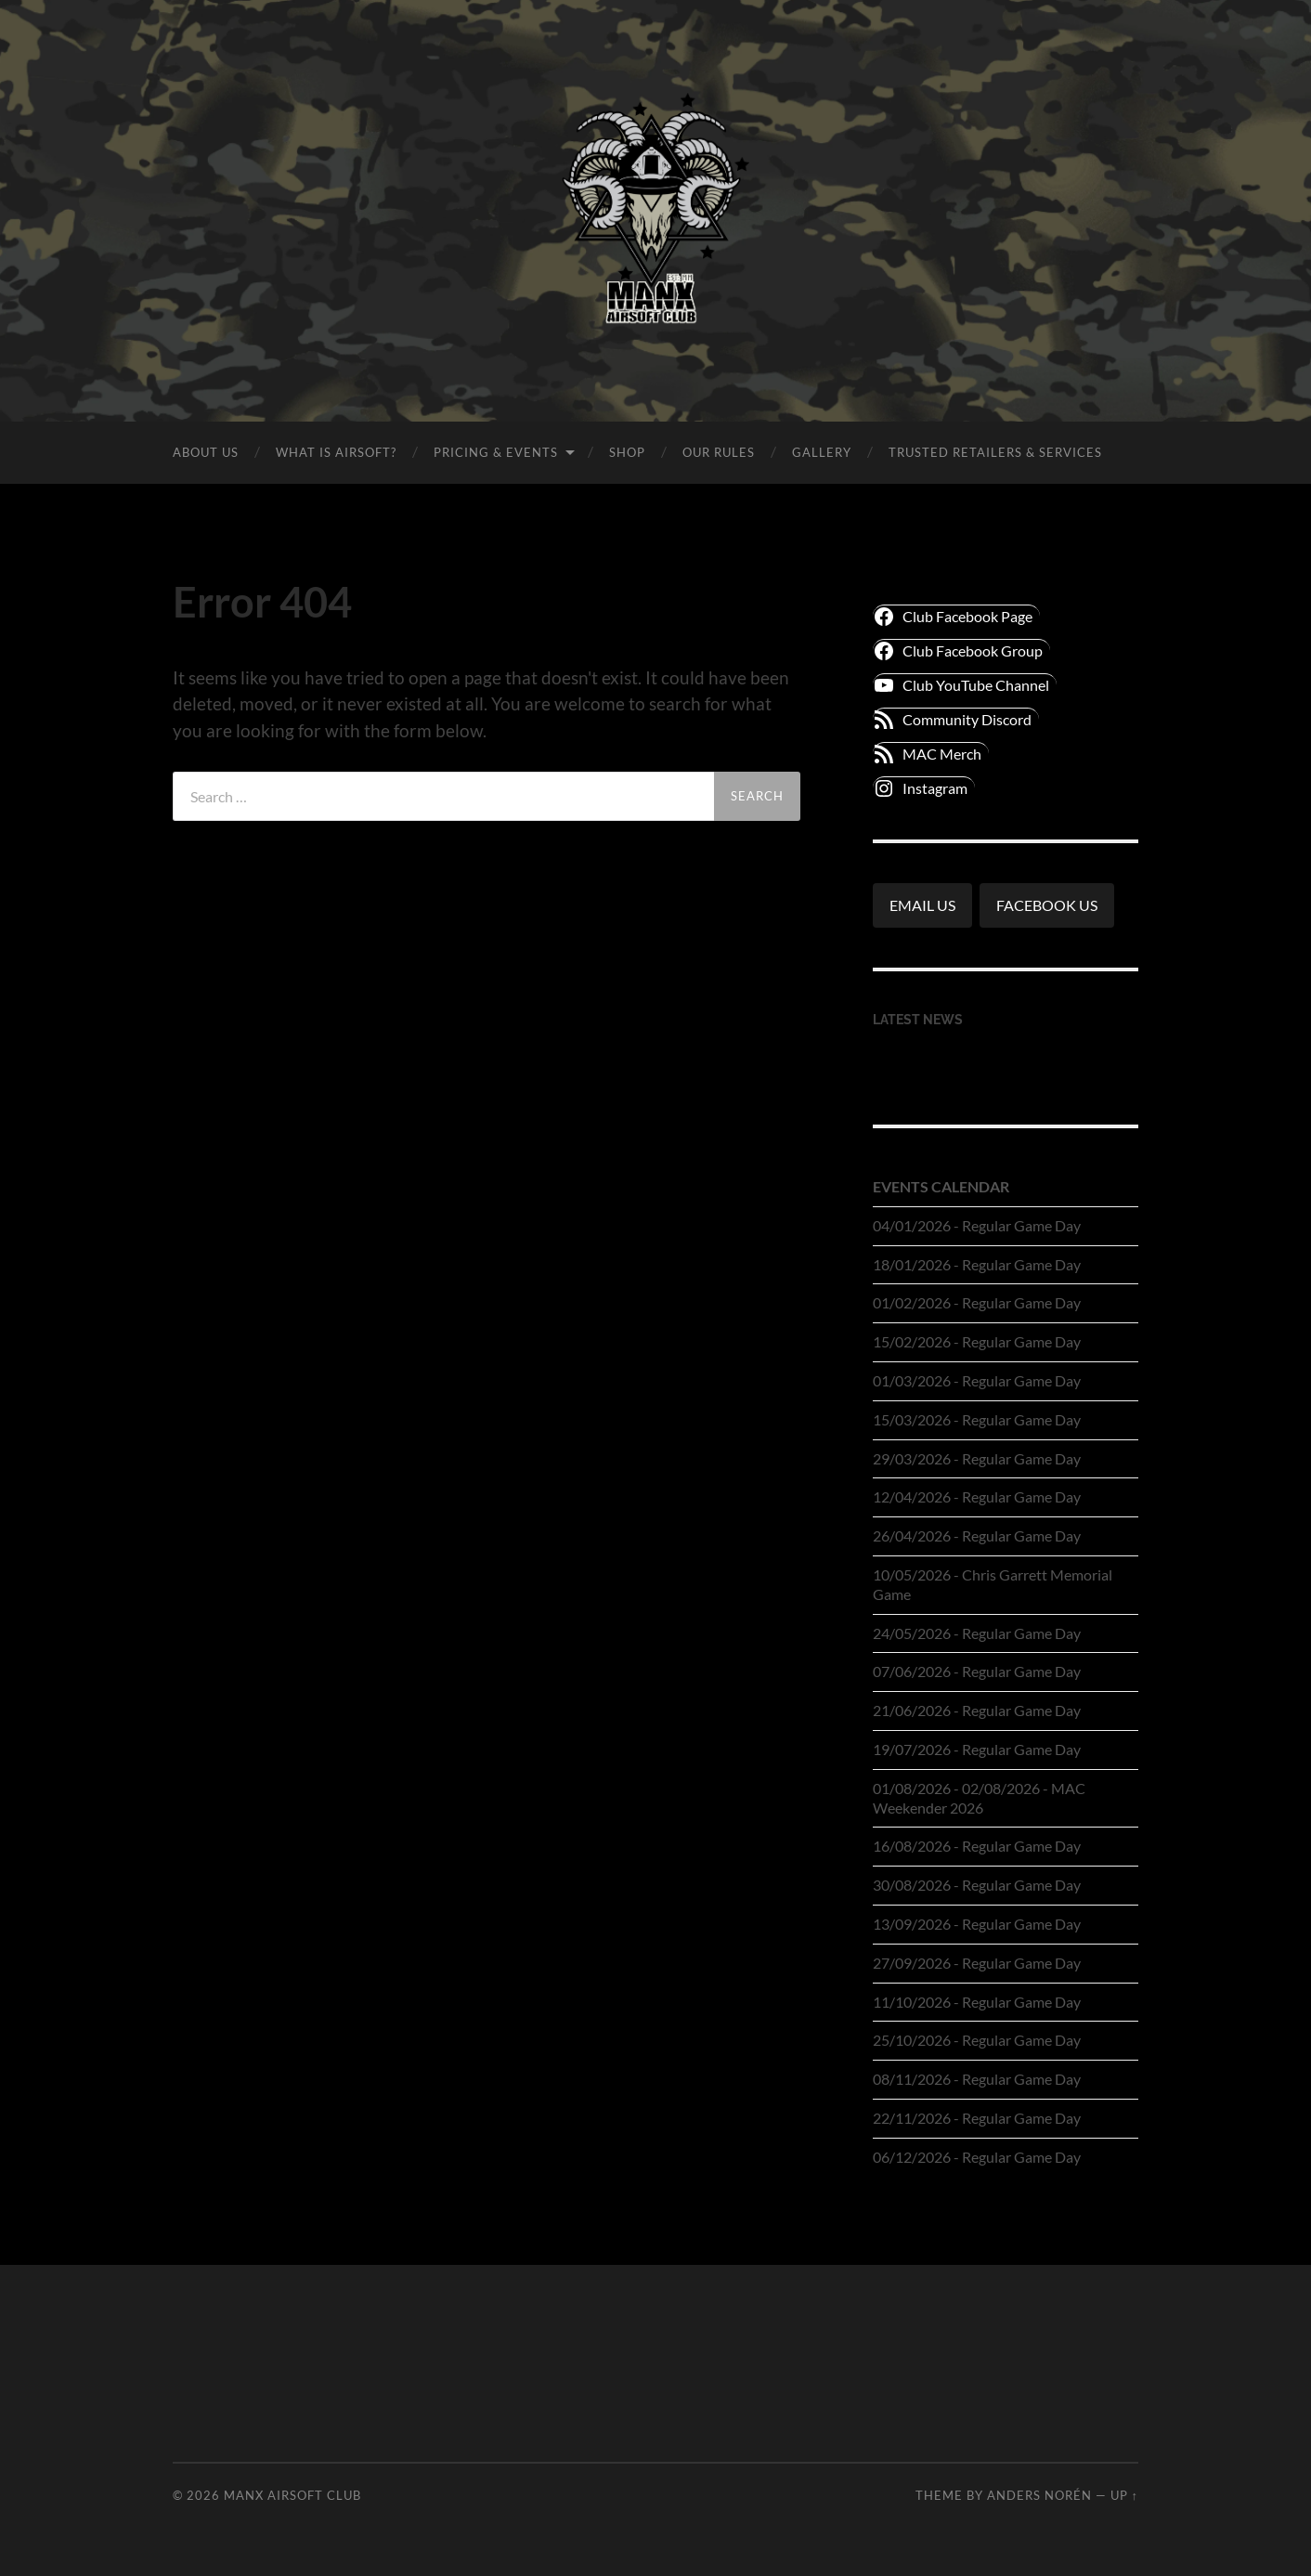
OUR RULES (718, 452)
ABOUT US (206, 452)
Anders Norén (1039, 2495)
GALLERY (821, 452)
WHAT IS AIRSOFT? (336, 452)
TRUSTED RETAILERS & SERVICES (995, 452)
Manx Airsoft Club (292, 2495)
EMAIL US (922, 905)
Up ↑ (1124, 2495)
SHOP (627, 452)
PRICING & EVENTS (496, 452)
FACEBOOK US (1046, 905)
